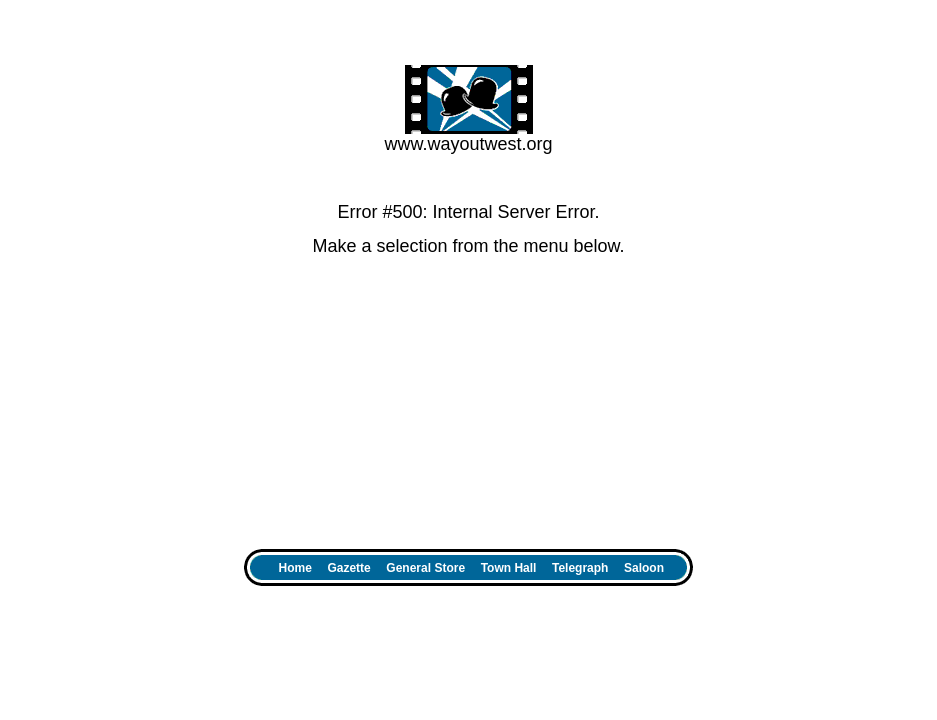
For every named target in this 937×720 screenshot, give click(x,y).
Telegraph (580, 568)
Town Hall (509, 568)
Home (295, 568)
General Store (425, 568)
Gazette (348, 568)
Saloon (649, 568)
